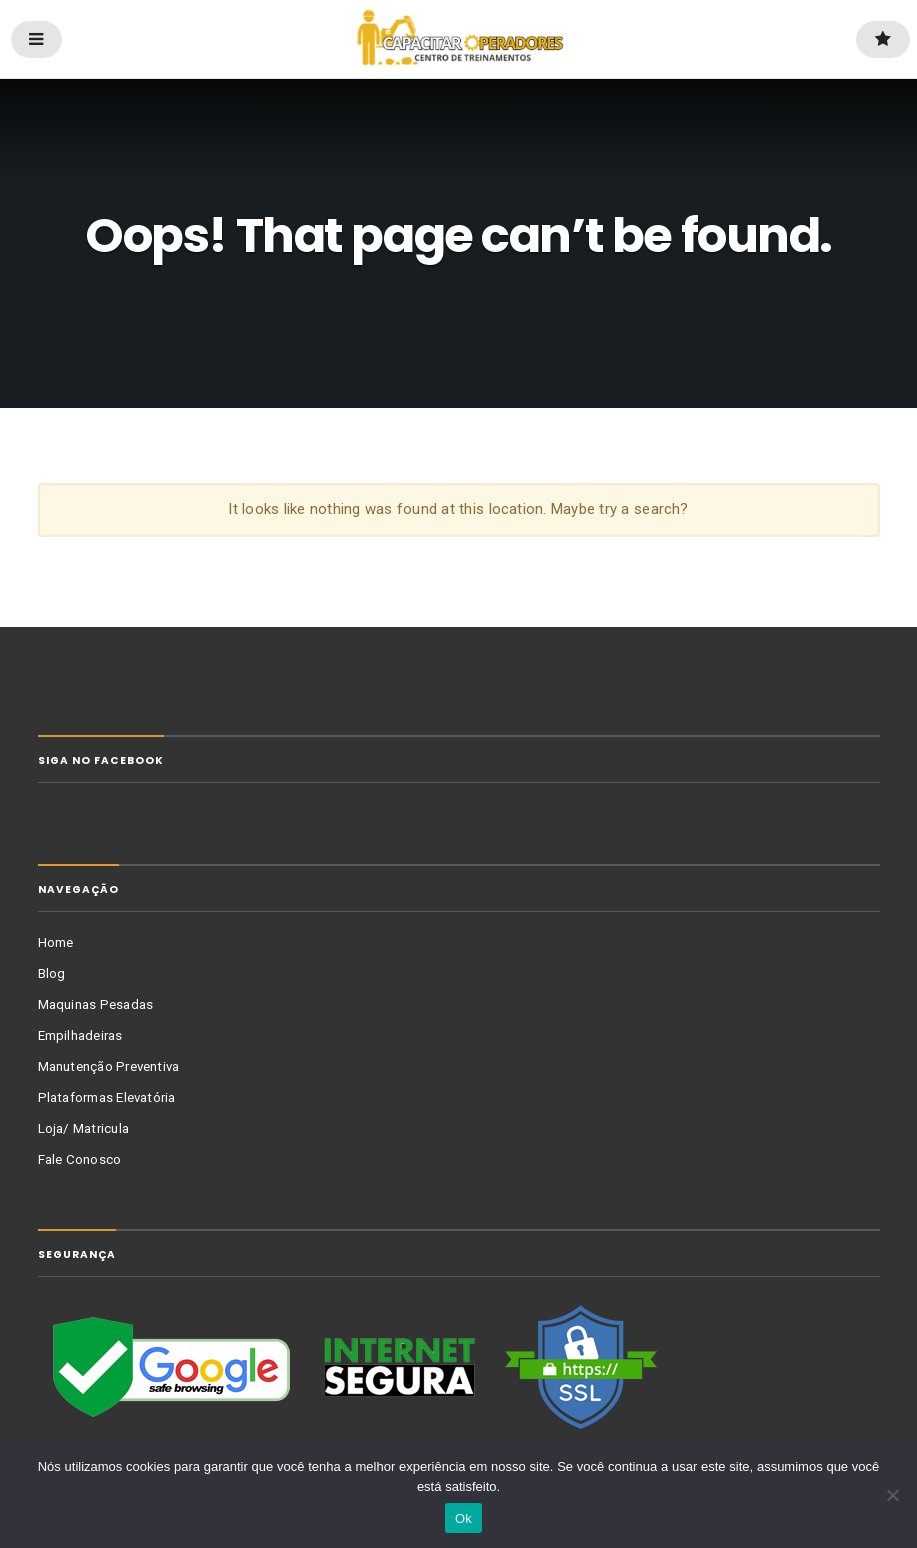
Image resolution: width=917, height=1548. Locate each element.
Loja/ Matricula (84, 1128)
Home (56, 942)
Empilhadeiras (80, 1035)
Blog (52, 973)
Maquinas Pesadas (96, 1004)
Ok (463, 1518)
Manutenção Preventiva (109, 1066)
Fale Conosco (80, 1159)
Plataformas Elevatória (107, 1097)
